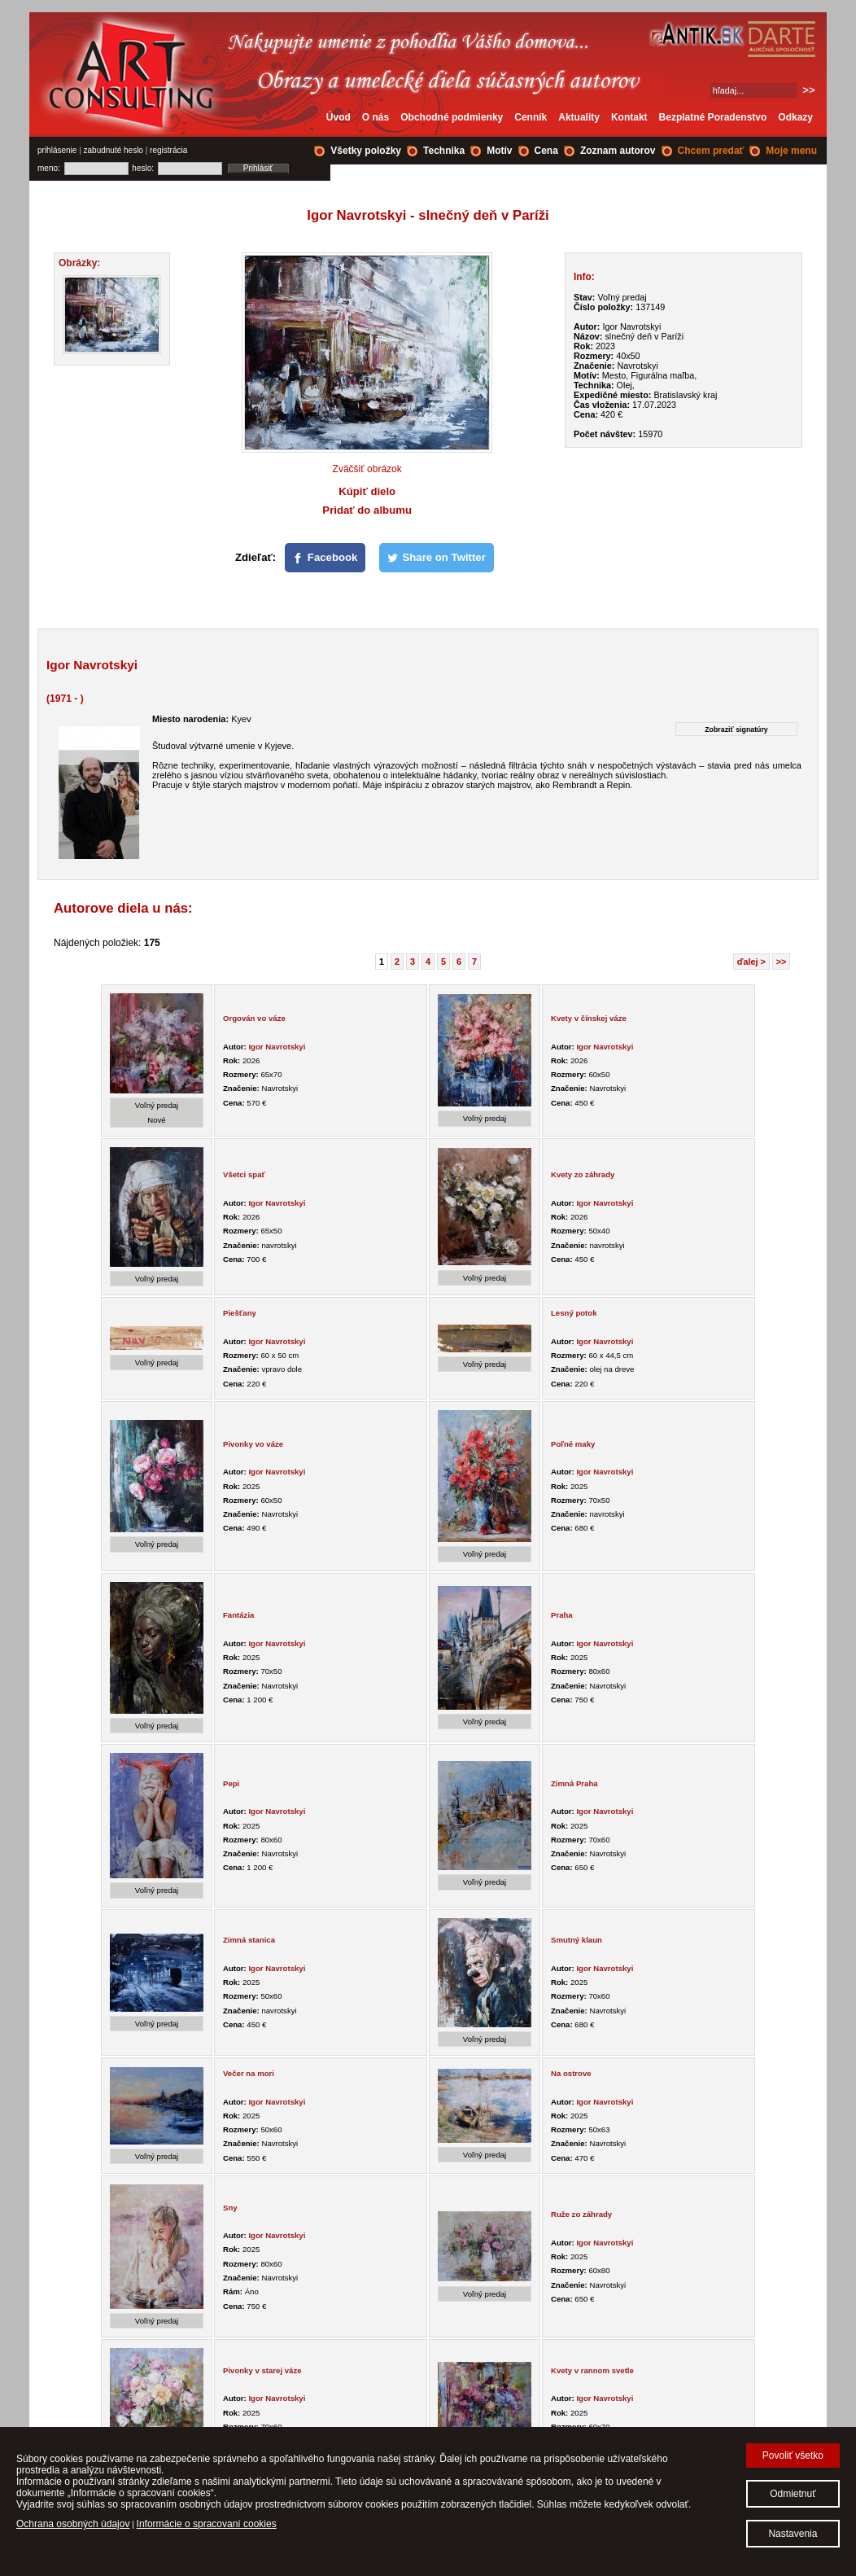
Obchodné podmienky (451, 117)
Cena (546, 150)
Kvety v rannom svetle (592, 2370)
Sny (230, 2207)
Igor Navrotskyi (276, 1046)
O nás (375, 117)
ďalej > (751, 961)
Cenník (530, 117)
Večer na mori (248, 2073)
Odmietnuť (793, 2493)
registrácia (168, 150)
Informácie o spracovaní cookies (207, 2524)
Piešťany (239, 1312)
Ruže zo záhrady (581, 2214)
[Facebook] (325, 557)
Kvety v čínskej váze (589, 1018)
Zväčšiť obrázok (367, 469)
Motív (499, 150)
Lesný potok (574, 1312)
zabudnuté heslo (113, 150)
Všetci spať (244, 1174)
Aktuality (579, 117)
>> (781, 961)
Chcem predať (711, 150)
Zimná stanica (249, 1939)
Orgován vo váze (254, 1018)
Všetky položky (365, 150)
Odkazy (795, 117)
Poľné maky (573, 1443)
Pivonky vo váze (253, 1443)
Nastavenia (792, 2533)
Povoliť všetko (792, 2455)
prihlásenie (56, 150)
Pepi (231, 1783)
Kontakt (629, 117)
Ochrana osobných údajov (72, 2524)
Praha (562, 1614)
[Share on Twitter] (436, 557)
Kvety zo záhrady (582, 1174)
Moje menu (791, 150)
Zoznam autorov (618, 150)
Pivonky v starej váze (262, 2370)
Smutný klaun (576, 1939)
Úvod (338, 117)
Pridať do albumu (367, 510)
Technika (444, 150)
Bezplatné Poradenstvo (713, 117)
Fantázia (238, 1614)
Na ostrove (571, 2073)
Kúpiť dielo (366, 491)
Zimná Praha (574, 1783)
